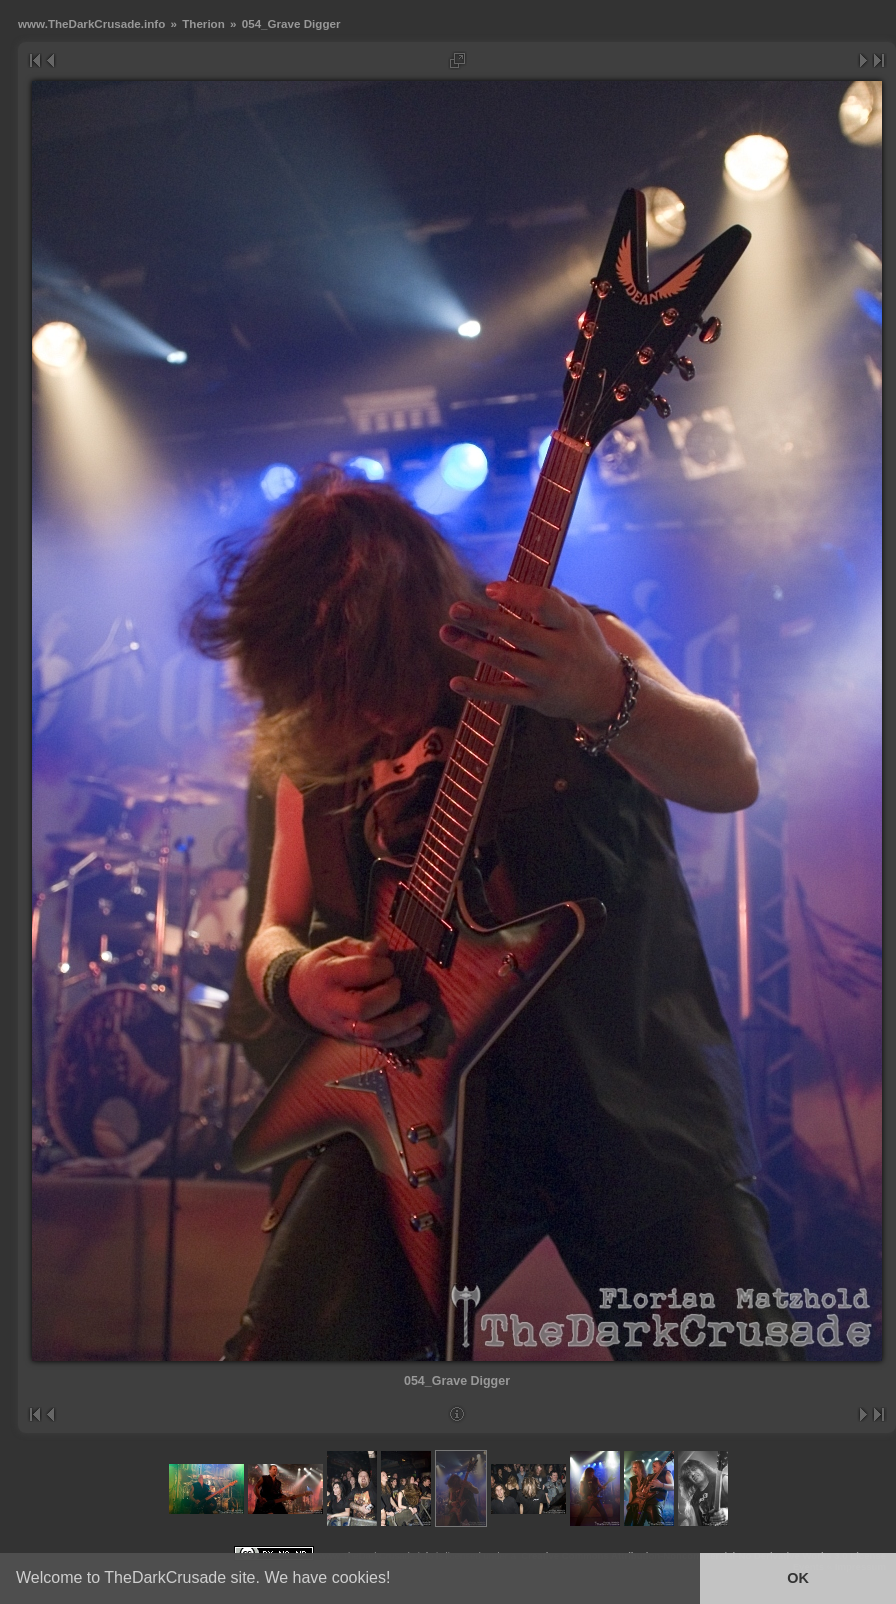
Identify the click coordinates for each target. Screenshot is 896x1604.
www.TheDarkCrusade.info (91, 23)
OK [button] (798, 1578)
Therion (203, 23)
